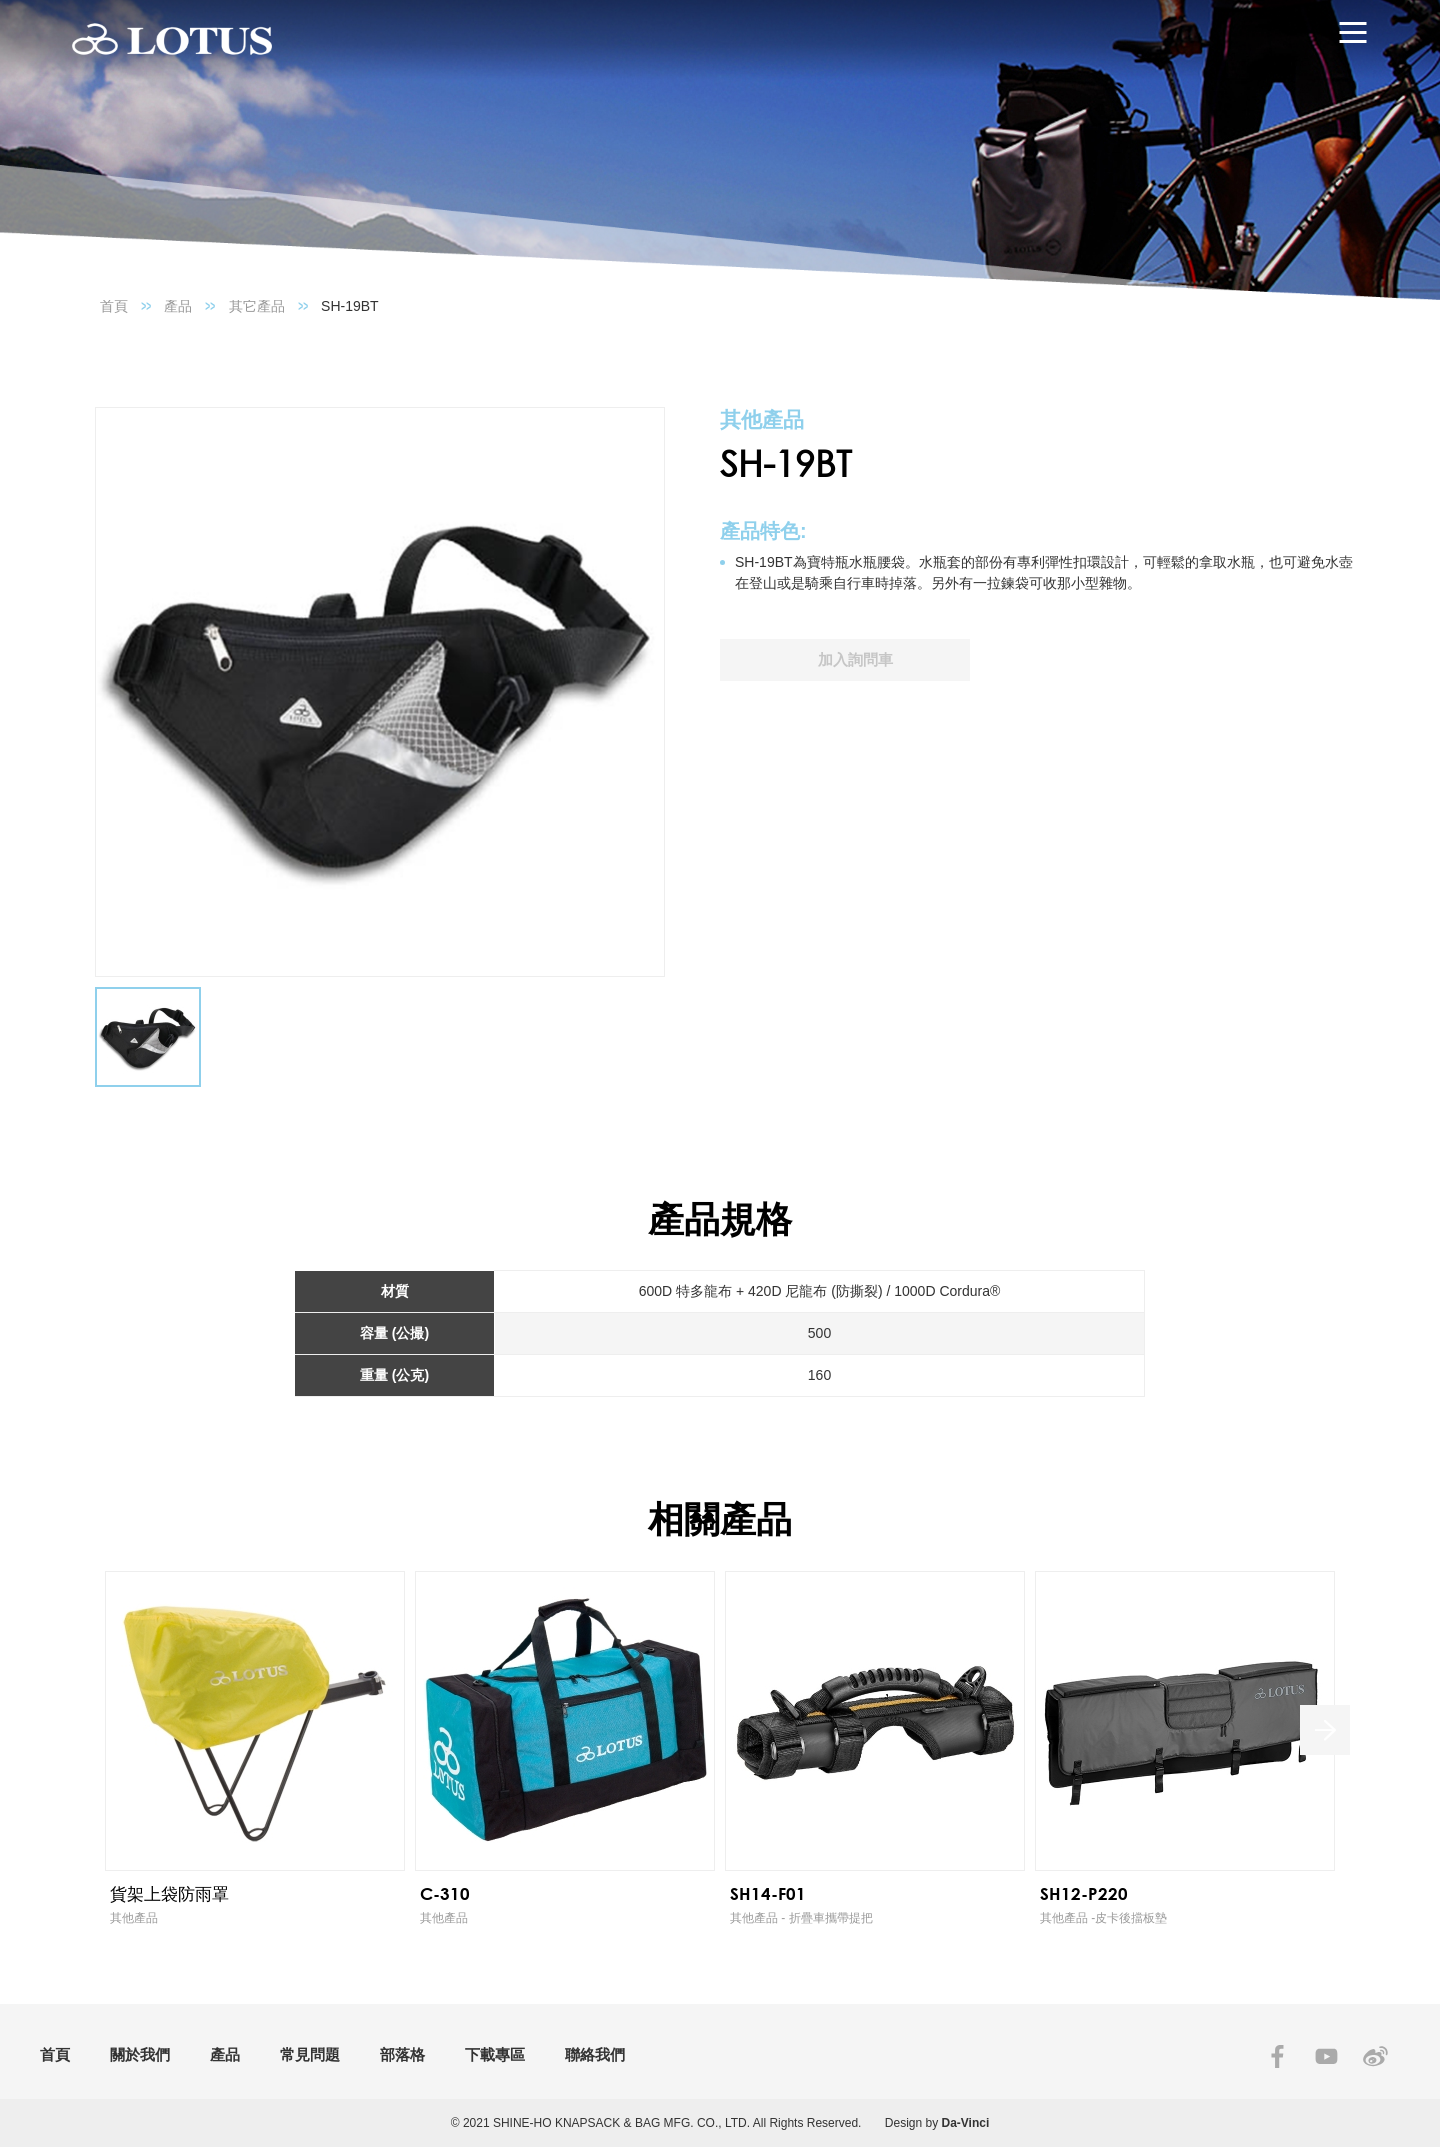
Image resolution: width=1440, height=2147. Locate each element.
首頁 (114, 306)
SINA (1375, 2056)
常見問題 (310, 2054)
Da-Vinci (966, 2123)
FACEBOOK (1277, 2056)
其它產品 (257, 306)
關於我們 (140, 2054)
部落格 (402, 2054)
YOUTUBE (1326, 2056)
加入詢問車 (855, 659)
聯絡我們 (595, 2054)
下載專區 (495, 2054)
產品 (178, 306)
